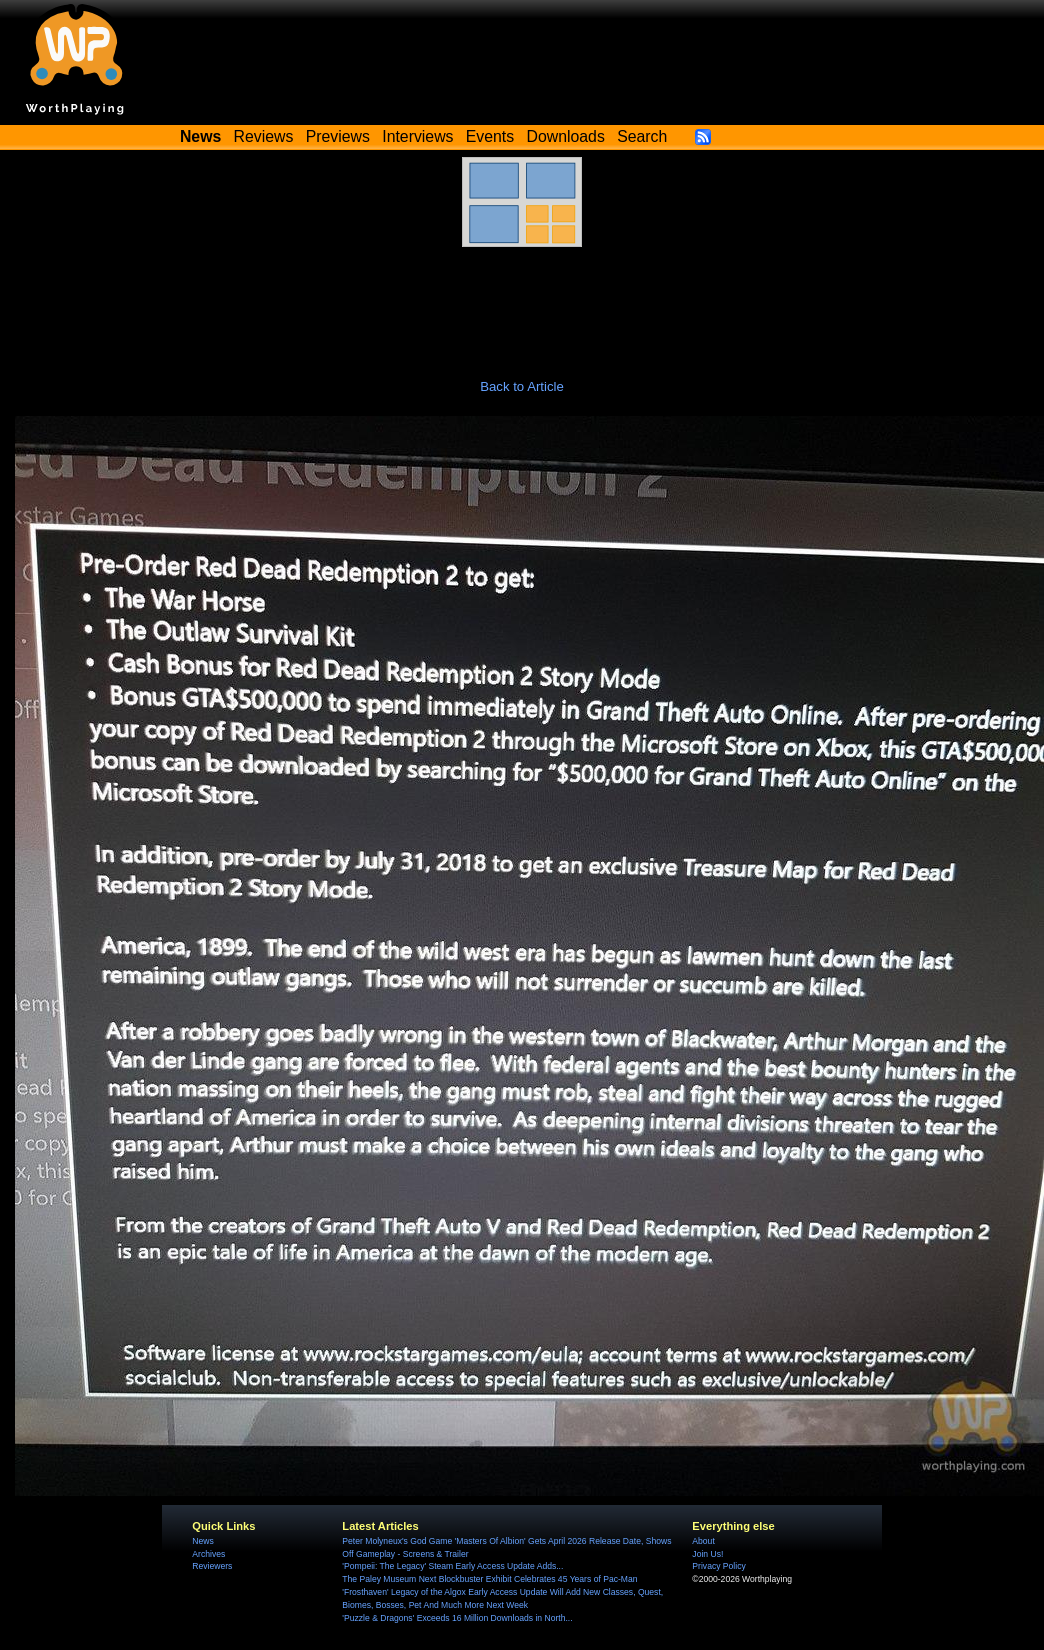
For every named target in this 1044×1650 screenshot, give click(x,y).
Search (642, 136)
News (202, 1541)
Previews (338, 136)
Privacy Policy (718, 1566)
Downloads (566, 136)
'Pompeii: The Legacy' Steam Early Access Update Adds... (452, 1566)
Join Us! (707, 1554)
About (703, 1541)
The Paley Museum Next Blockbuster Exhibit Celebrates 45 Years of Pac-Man (489, 1579)
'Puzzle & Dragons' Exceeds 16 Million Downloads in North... (457, 1618)
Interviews (417, 136)
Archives (208, 1554)
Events (490, 136)
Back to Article (522, 386)
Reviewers (212, 1566)
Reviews (264, 136)
